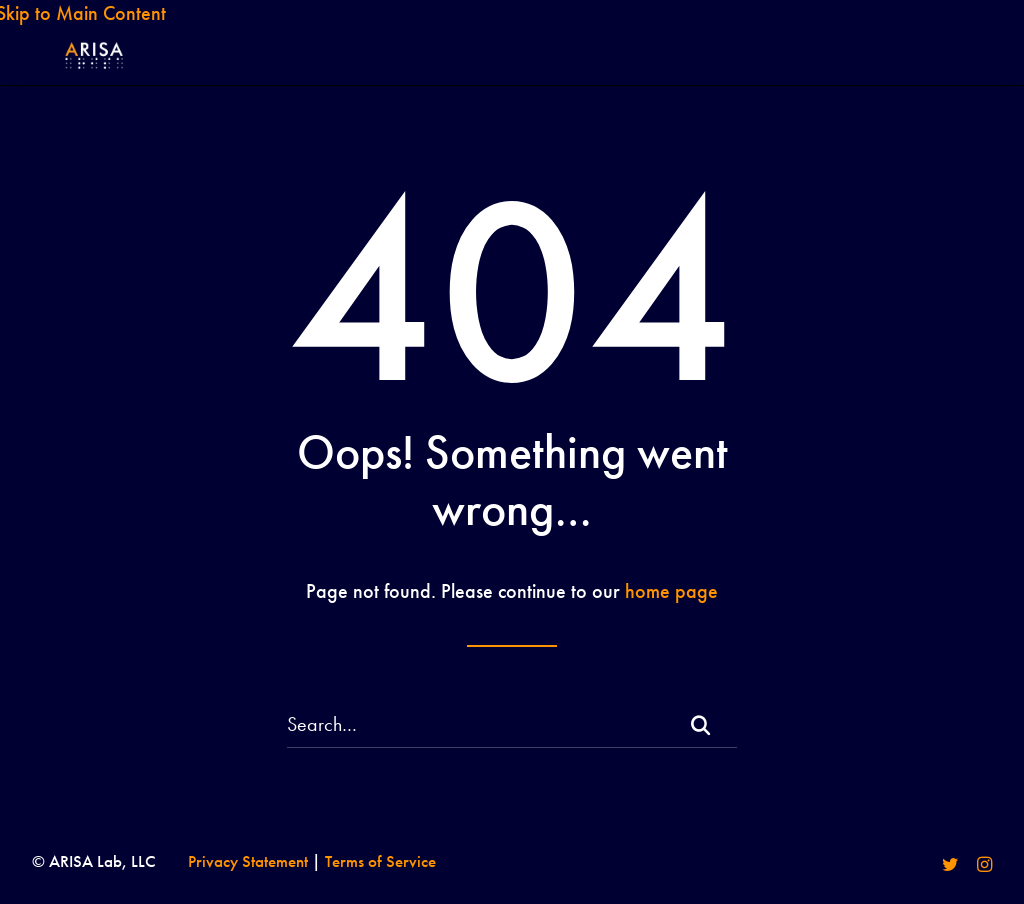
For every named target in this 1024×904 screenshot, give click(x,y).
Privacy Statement (248, 861)
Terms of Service (380, 861)
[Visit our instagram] (984, 866)
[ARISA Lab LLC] (87, 74)
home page (671, 591)
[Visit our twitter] (950, 866)
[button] (700, 726)
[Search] (512, 724)
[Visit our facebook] (915, 866)
